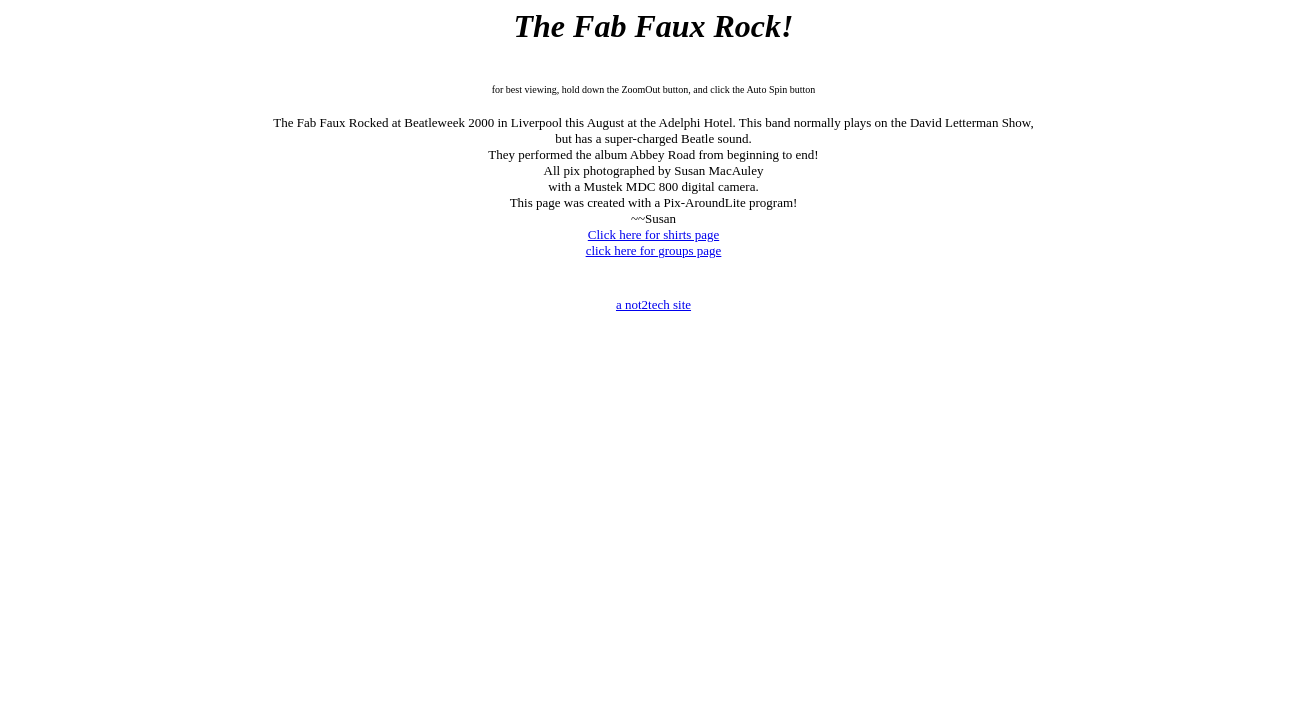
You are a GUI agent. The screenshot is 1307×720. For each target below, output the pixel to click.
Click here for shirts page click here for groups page (654, 242)
